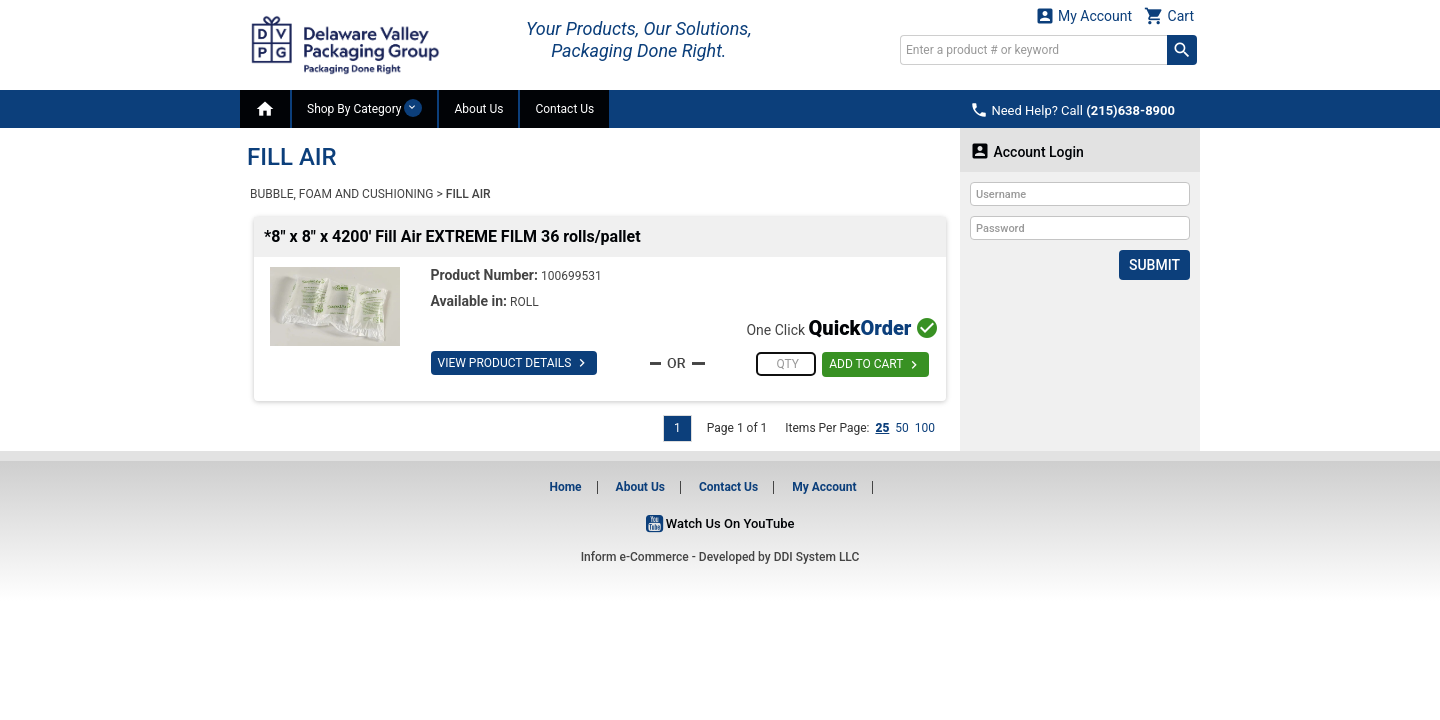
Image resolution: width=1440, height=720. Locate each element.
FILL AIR (468, 194)
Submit (1154, 265)
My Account (1084, 15)
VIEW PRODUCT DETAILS (514, 363)
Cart (1169, 15)
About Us (478, 109)
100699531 (571, 276)
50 (902, 428)
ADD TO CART (875, 365)
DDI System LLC (817, 557)
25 (882, 428)
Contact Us (564, 109)
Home (565, 487)
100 (925, 428)
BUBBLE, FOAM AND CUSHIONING (341, 194)
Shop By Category (364, 108)
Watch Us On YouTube (720, 523)
